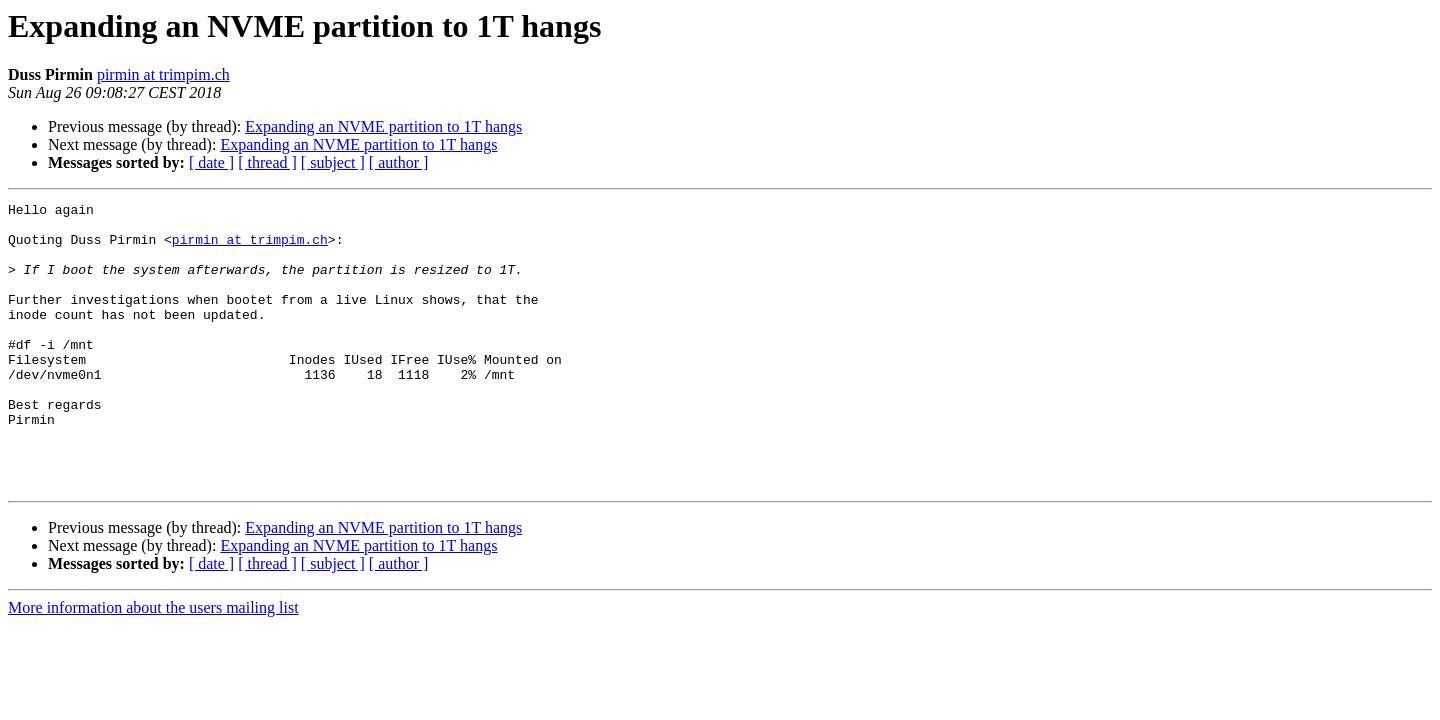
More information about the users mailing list (153, 664)
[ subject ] (333, 162)
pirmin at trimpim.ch (163, 74)
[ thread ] (267, 162)
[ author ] (399, 162)
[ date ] (211, 162)
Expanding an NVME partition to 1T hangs (383, 126)
